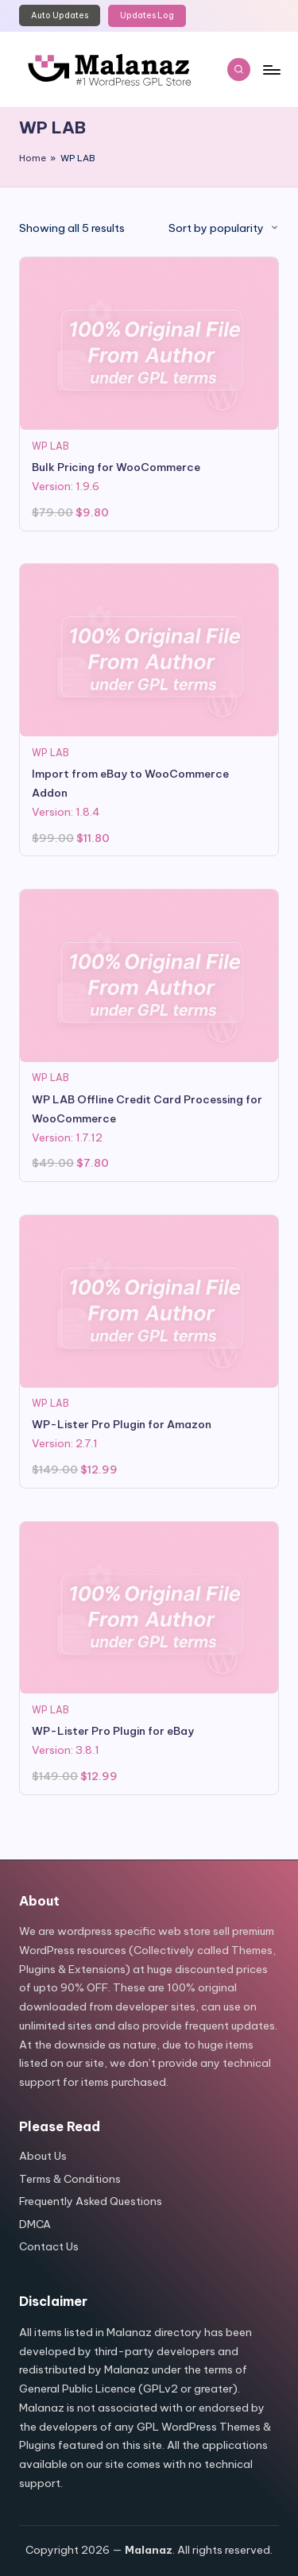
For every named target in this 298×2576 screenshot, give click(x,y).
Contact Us (49, 2246)
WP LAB (50, 446)
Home (32, 158)
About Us (43, 2156)
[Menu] (271, 69)
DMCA (35, 2224)
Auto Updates (59, 15)
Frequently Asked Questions (90, 2201)
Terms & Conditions (70, 2179)
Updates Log (147, 15)
